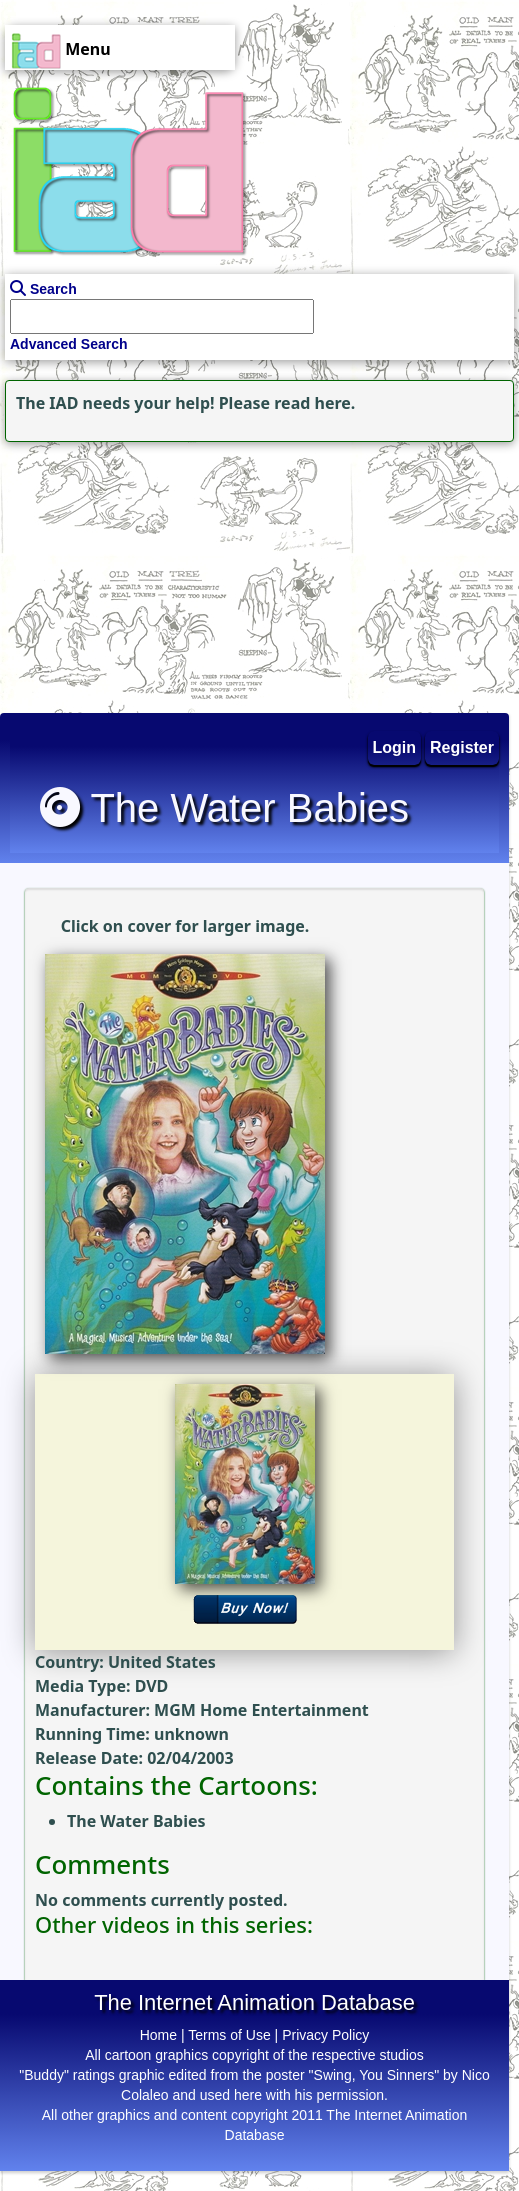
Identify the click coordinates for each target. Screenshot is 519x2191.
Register (462, 747)
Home (158, 2035)
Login (395, 747)
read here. (314, 403)
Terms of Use (229, 2035)
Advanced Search (69, 344)
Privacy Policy (325, 2035)
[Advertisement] (125, 572)
